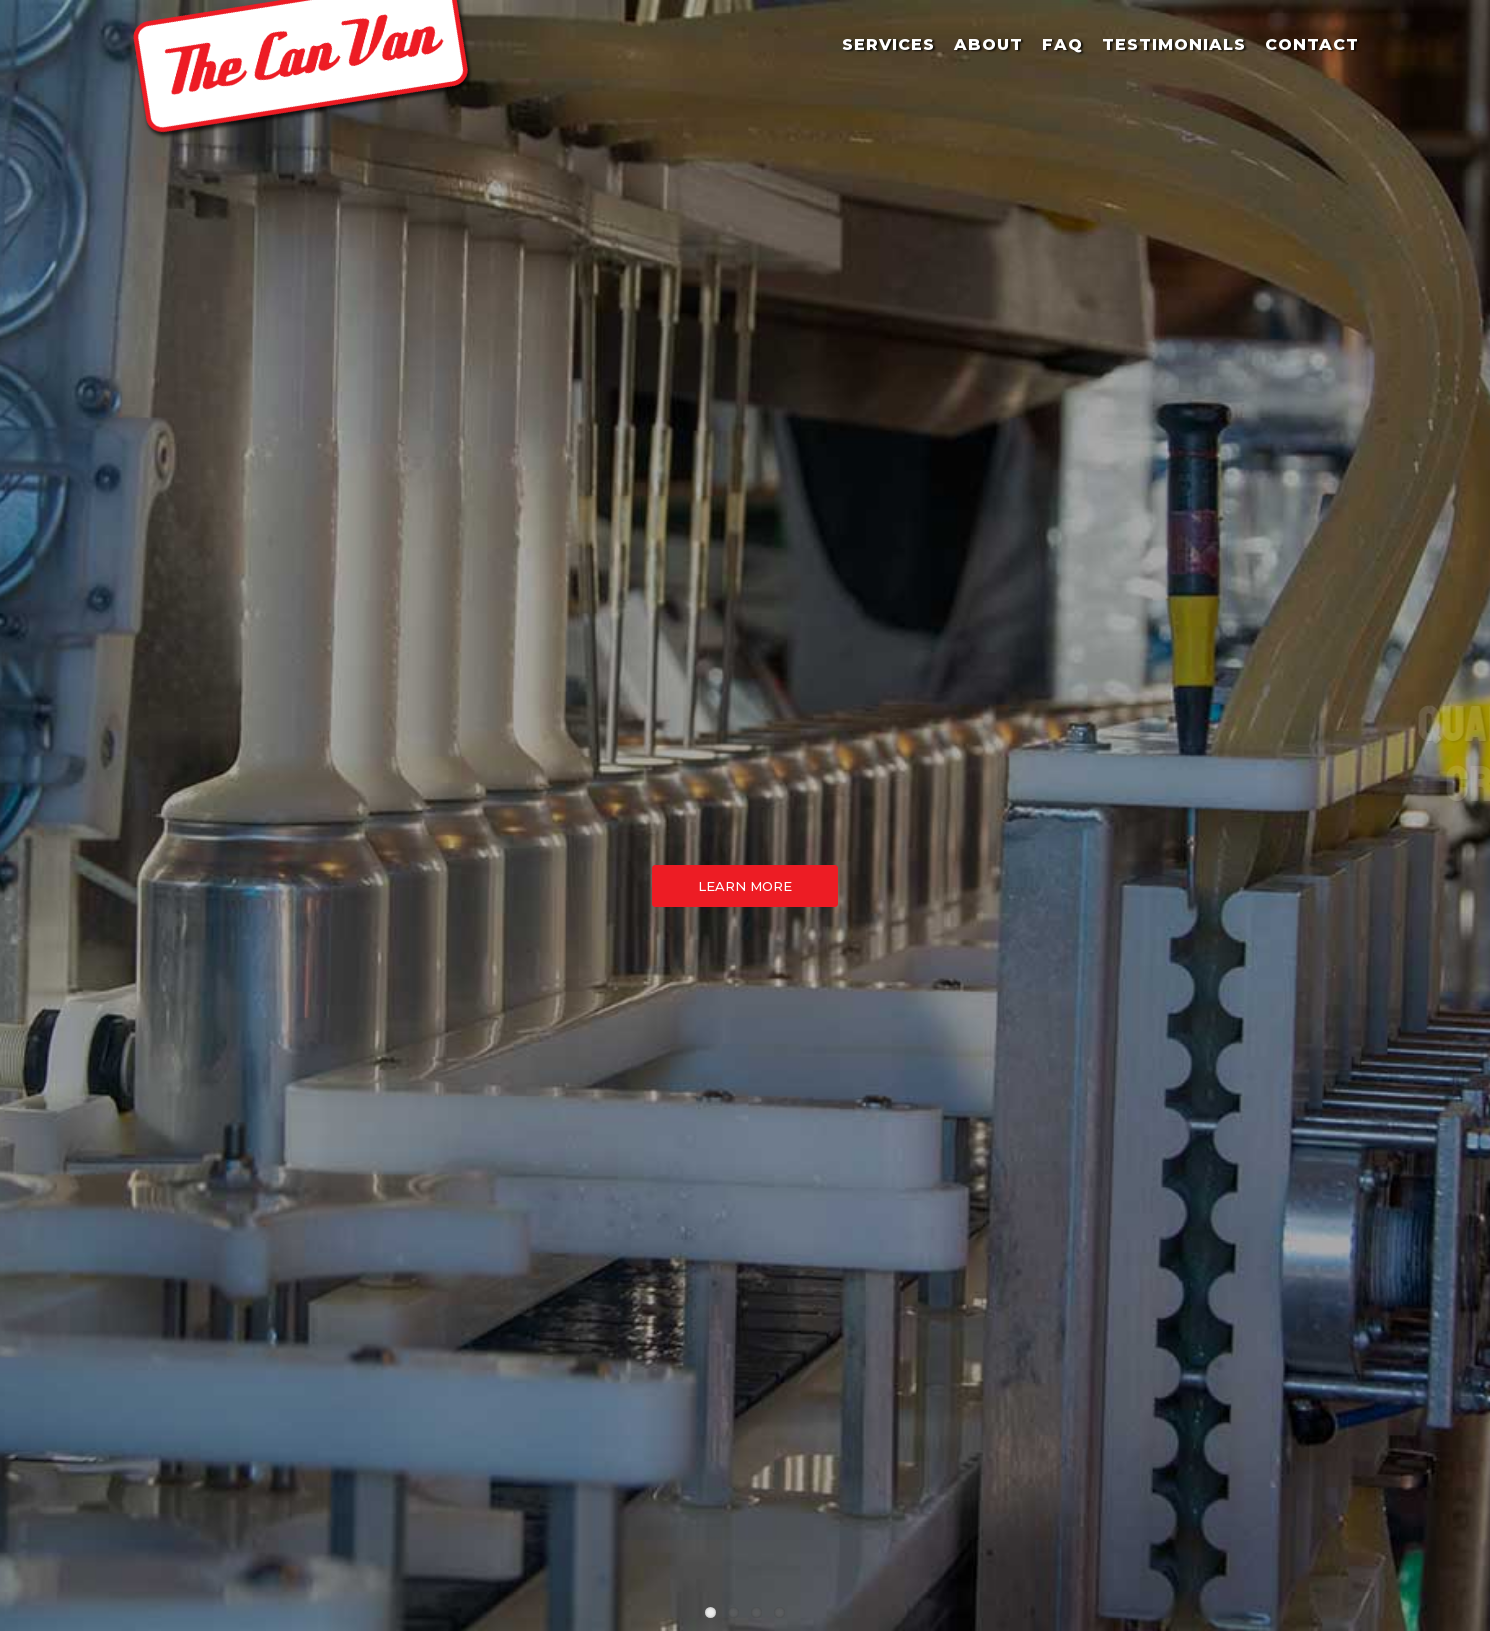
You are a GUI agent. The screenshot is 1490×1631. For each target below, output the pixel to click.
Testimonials (1174, 44)
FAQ (1062, 44)
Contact (1312, 44)
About (988, 44)
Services (888, 44)
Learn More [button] (745, 886)
